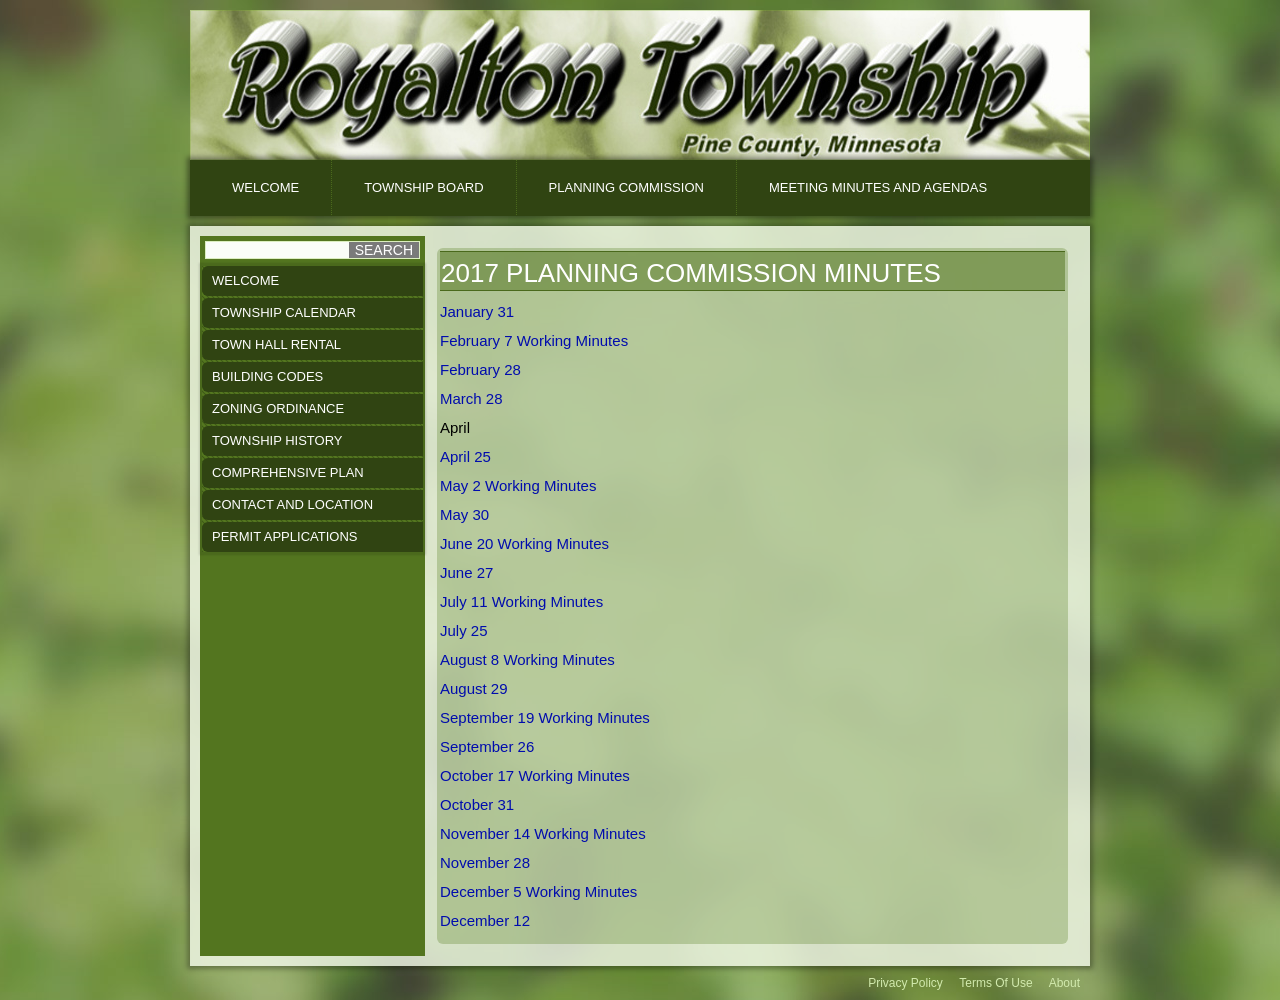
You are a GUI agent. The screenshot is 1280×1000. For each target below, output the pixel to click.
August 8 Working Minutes (527, 659)
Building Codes (267, 376)
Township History (277, 440)
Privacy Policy (905, 983)
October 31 (477, 804)
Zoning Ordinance (278, 408)
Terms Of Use (995, 983)
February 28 (480, 369)
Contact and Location (292, 504)
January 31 (477, 311)
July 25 (464, 630)
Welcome (265, 187)
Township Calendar (284, 312)
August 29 (474, 688)
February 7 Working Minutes (534, 340)
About (1064, 983)
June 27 (466, 572)
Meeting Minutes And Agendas (878, 187)
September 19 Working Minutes (545, 717)
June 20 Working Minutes (524, 543)
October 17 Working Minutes (535, 775)
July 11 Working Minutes (521, 601)
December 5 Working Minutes (538, 891)
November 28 (485, 862)
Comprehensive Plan (288, 472)
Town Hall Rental (276, 344)
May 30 (464, 514)
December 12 (485, 920)
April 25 (465, 456)
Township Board (423, 187)
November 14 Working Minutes (543, 833)
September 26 (487, 746)
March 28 (471, 398)
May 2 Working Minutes (518, 485)
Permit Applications (284, 536)
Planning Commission (626, 187)
